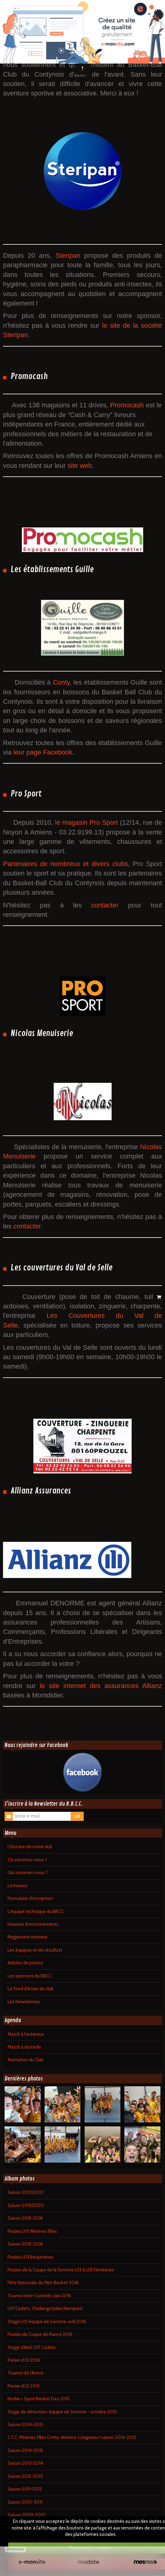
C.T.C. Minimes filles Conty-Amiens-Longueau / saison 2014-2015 (72, 2437)
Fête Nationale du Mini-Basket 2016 (43, 2282)
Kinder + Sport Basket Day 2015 (38, 2399)
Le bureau (17, 1885)
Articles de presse (25, 1963)
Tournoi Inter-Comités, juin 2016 (39, 2295)
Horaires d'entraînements (33, 1924)
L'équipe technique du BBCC (36, 1911)
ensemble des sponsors (114, 55)
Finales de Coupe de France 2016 (40, 2334)
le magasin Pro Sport (86, 822)
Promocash (128, 405)
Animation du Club (26, 2060)
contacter (109, 905)
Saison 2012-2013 (25, 2476)
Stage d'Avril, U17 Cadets (32, 2347)
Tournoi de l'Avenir (25, 2373)
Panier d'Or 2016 (24, 2360)
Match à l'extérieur (26, 2034)
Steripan (68, 255)
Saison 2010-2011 (25, 2502)
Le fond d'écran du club (31, 1988)
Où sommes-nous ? (27, 1860)
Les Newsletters (24, 2002)
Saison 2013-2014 (25, 2463)
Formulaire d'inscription (30, 1898)
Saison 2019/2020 (26, 2205)
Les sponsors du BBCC (30, 1976)
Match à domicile (24, 2047)
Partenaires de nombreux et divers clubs (65, 864)
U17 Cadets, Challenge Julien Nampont (45, 2308)
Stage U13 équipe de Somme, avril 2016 (47, 2321)
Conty (61, 682)
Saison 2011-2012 (25, 2489)
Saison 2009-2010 (26, 2515)
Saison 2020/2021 (26, 2192)
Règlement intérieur (27, 1937)
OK (77, 1816)
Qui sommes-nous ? (28, 1872)
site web (80, 465)
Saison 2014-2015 (25, 2424)
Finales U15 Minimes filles (32, 2231)
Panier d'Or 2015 (24, 2386)
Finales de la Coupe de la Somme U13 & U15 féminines (61, 2270)
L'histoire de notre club (30, 1846)
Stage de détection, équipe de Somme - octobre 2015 (62, 2412)
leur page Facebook (42, 752)
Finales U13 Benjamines (30, 2257)
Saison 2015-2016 (25, 2218)
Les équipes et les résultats (35, 1950)
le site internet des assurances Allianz (101, 1686)
